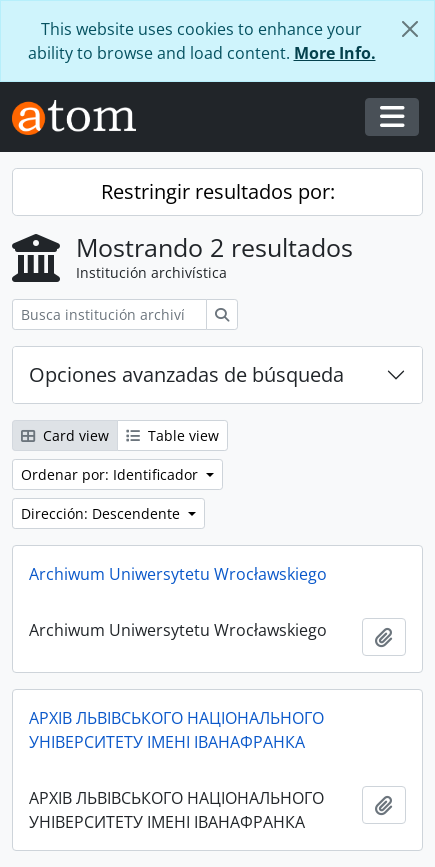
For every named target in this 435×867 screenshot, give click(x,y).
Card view (65, 435)
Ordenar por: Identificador (111, 474)
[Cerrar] (410, 29)
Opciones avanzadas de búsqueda (186, 374)
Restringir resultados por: (218, 191)
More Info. (335, 53)
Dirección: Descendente (102, 513)
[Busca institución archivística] (109, 314)
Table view (172, 435)
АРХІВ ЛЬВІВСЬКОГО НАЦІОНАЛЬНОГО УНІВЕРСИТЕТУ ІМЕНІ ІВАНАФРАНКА (176, 730)
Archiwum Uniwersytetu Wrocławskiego (178, 574)
